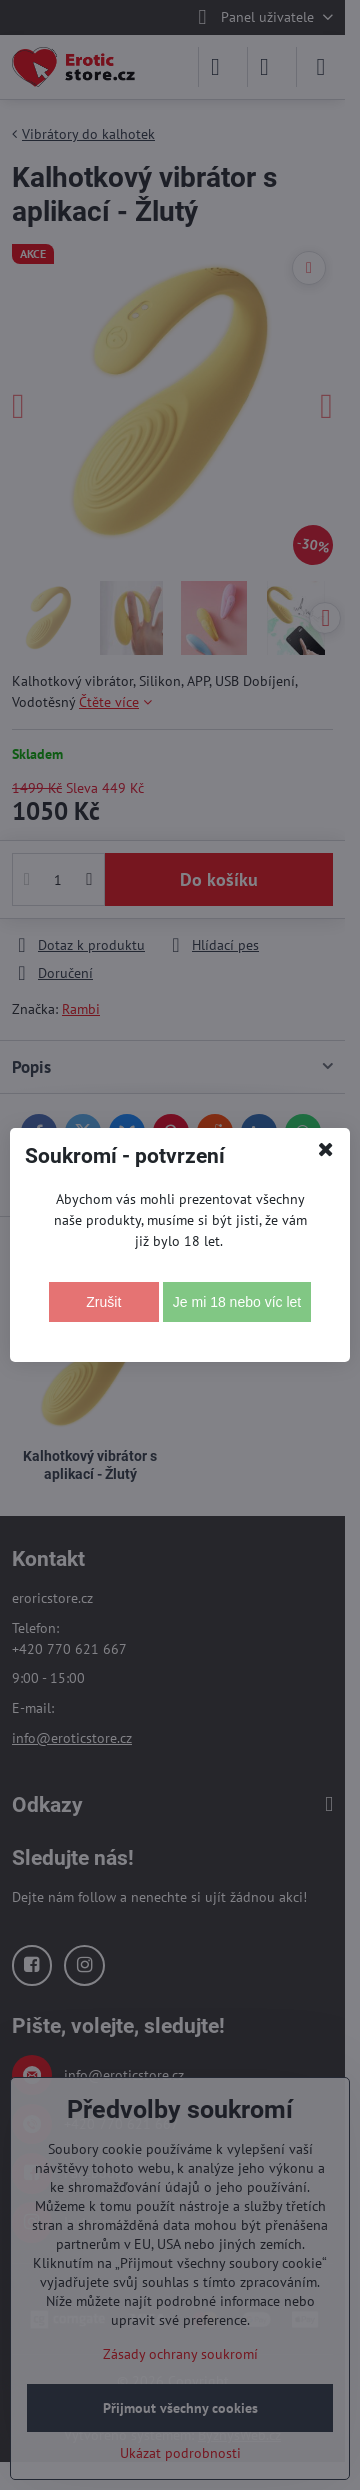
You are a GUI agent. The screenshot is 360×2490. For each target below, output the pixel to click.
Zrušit (103, 1302)
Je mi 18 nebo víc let (237, 1302)
